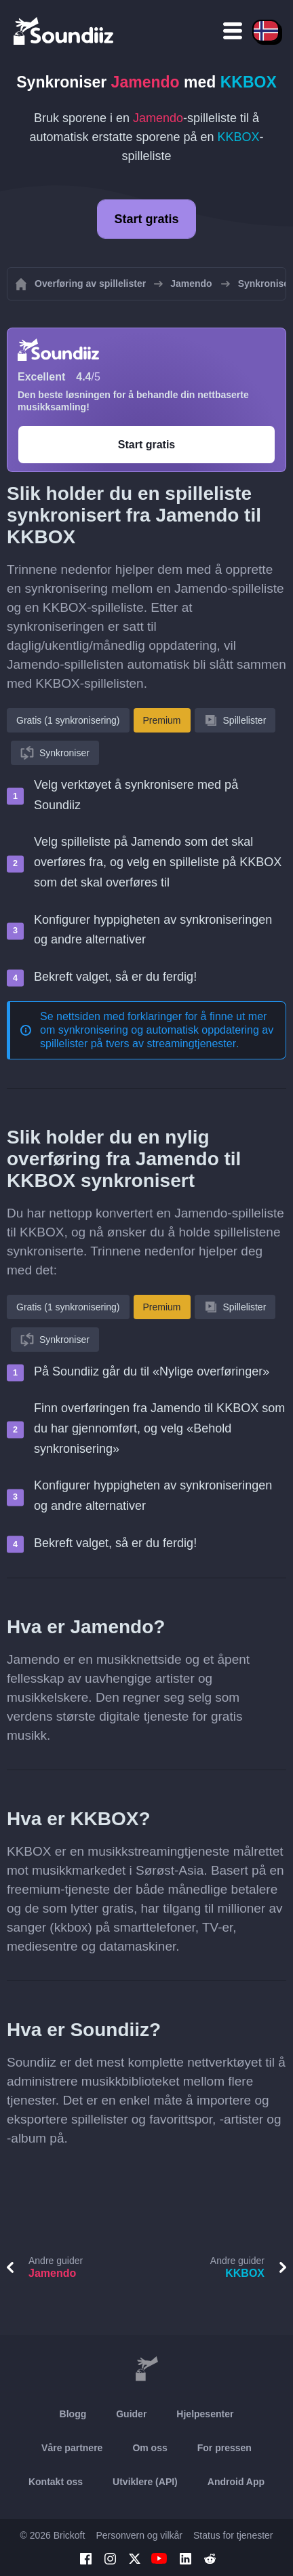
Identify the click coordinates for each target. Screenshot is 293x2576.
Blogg (73, 2413)
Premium (162, 720)
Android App (236, 2481)
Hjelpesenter (204, 2413)
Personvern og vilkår (139, 2535)
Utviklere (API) (145, 2481)
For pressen (224, 2447)
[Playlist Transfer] (64, 30)
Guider (131, 2413)
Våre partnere (71, 2447)
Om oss (149, 2447)
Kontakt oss (55, 2481)
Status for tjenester (233, 2535)
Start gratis (146, 219)
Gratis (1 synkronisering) (68, 720)
